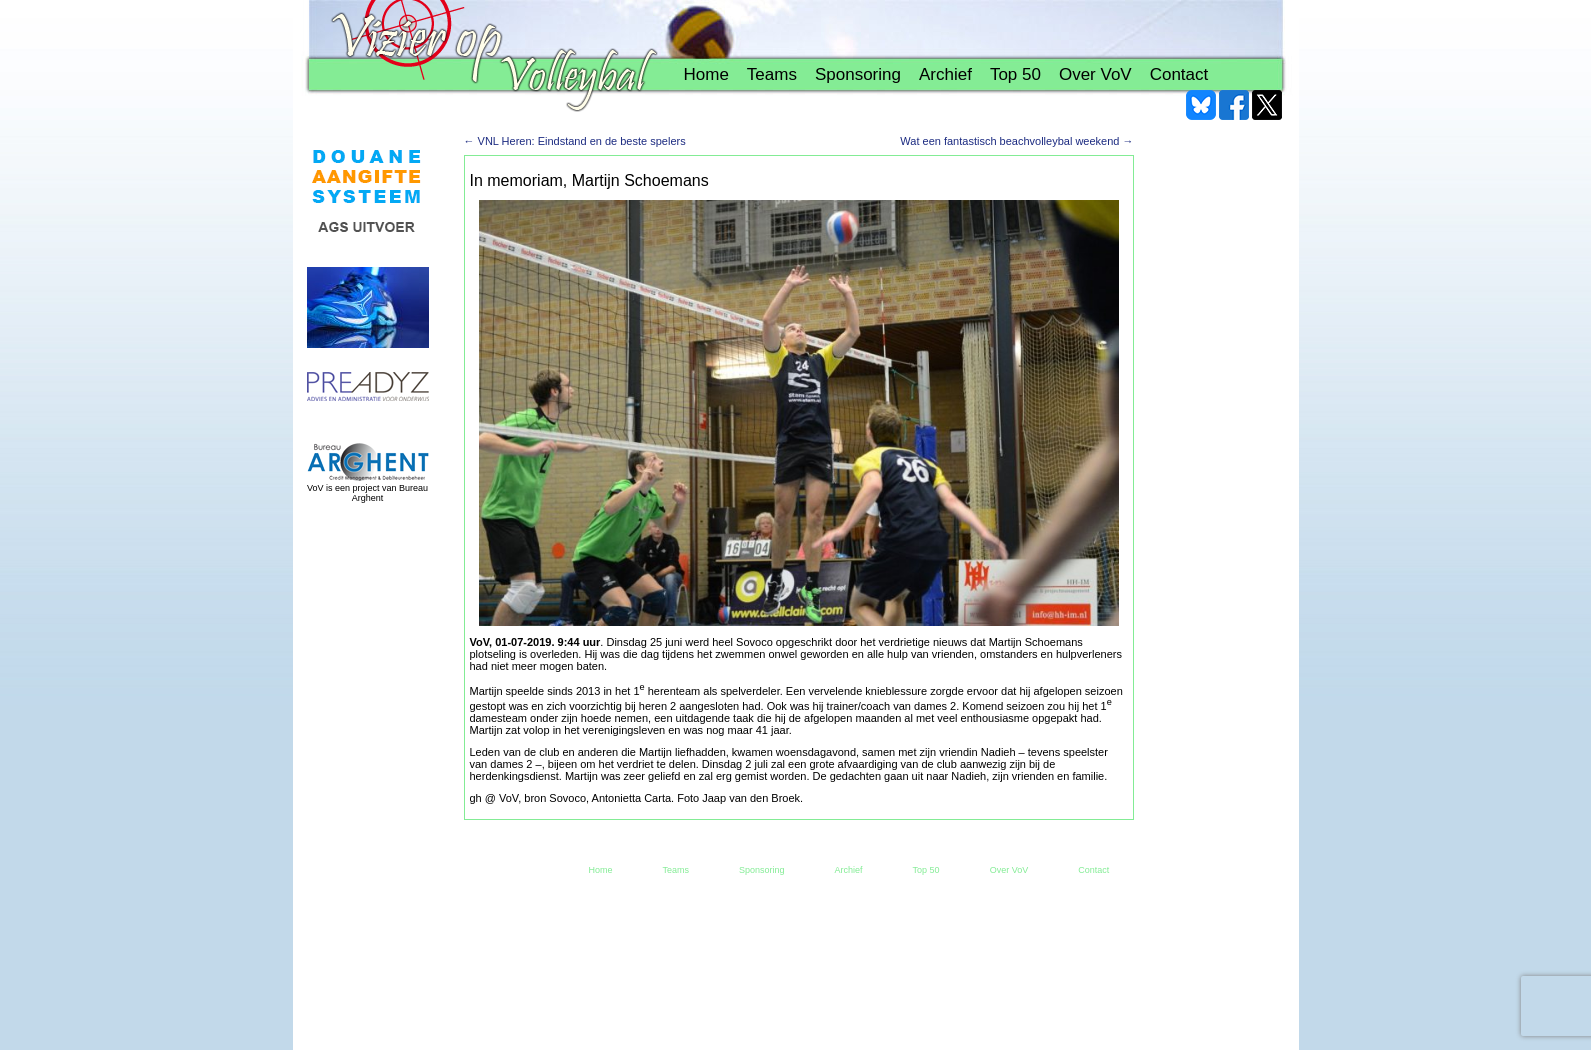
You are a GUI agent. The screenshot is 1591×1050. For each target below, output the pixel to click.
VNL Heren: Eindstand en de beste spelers (575, 141)
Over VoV (1095, 74)
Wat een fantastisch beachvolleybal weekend (1016, 141)
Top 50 (1015, 74)
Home (706, 74)
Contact (1179, 74)
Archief (945, 74)
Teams (772, 74)
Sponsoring (858, 74)
